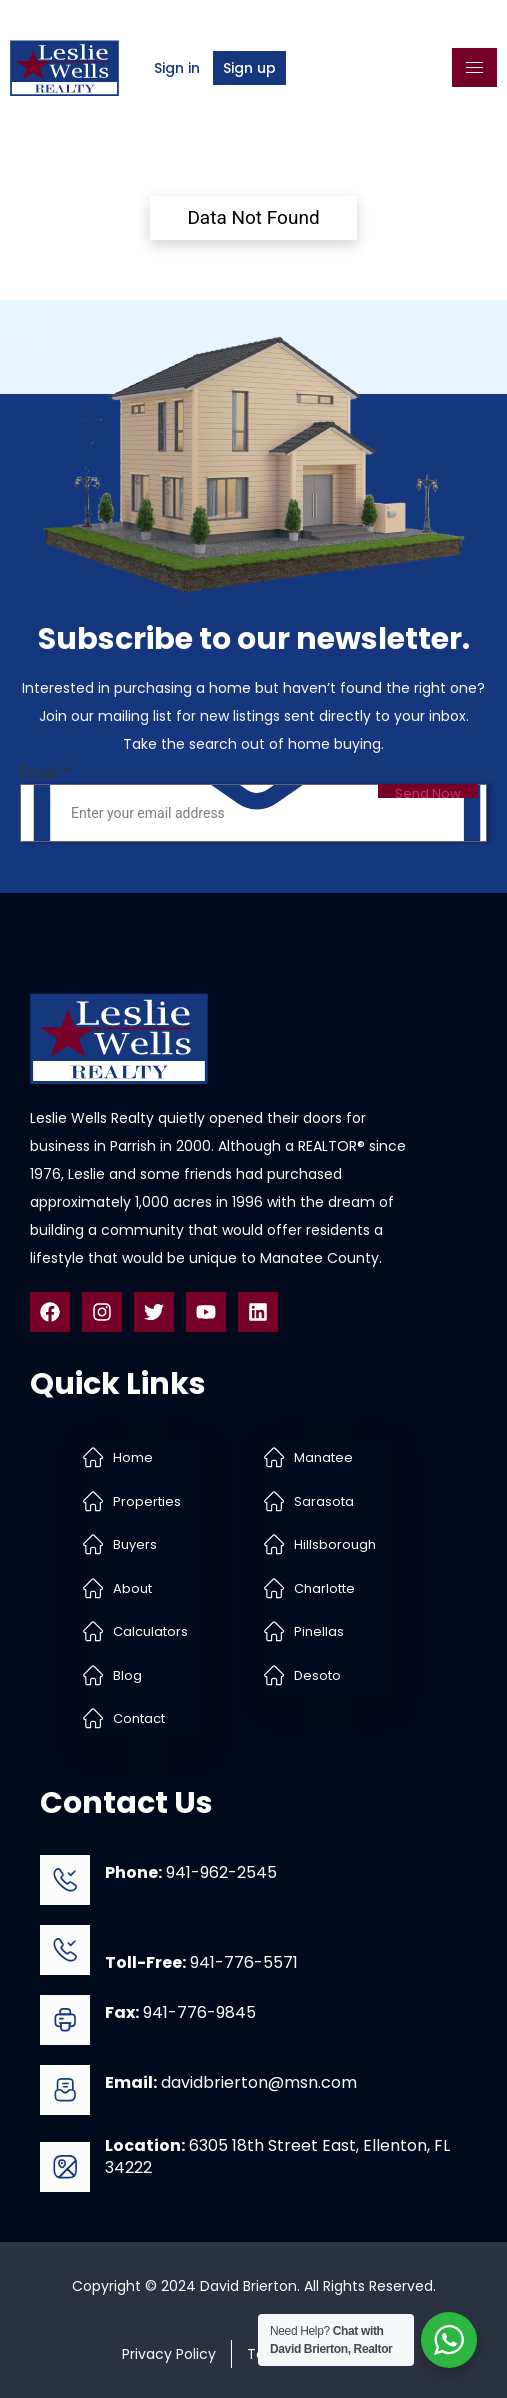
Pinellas (319, 1631)
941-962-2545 (191, 1872)
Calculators (150, 1631)
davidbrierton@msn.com (231, 2082)
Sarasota (324, 1501)
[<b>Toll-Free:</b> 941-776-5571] (65, 1950)
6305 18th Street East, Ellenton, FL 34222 (277, 2156)
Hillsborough (335, 1544)
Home (133, 1457)
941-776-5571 (201, 1962)
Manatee (323, 1457)
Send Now (428, 791)
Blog (127, 1675)
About (132, 1588)
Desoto (317, 1675)
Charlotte (324, 1588)
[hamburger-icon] (474, 67)
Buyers (135, 1544)
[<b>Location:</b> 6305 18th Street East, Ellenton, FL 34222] (65, 2167)
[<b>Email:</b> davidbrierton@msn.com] (65, 2090)
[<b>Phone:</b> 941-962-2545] (65, 1880)
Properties (147, 1501)
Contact (139, 1718)
